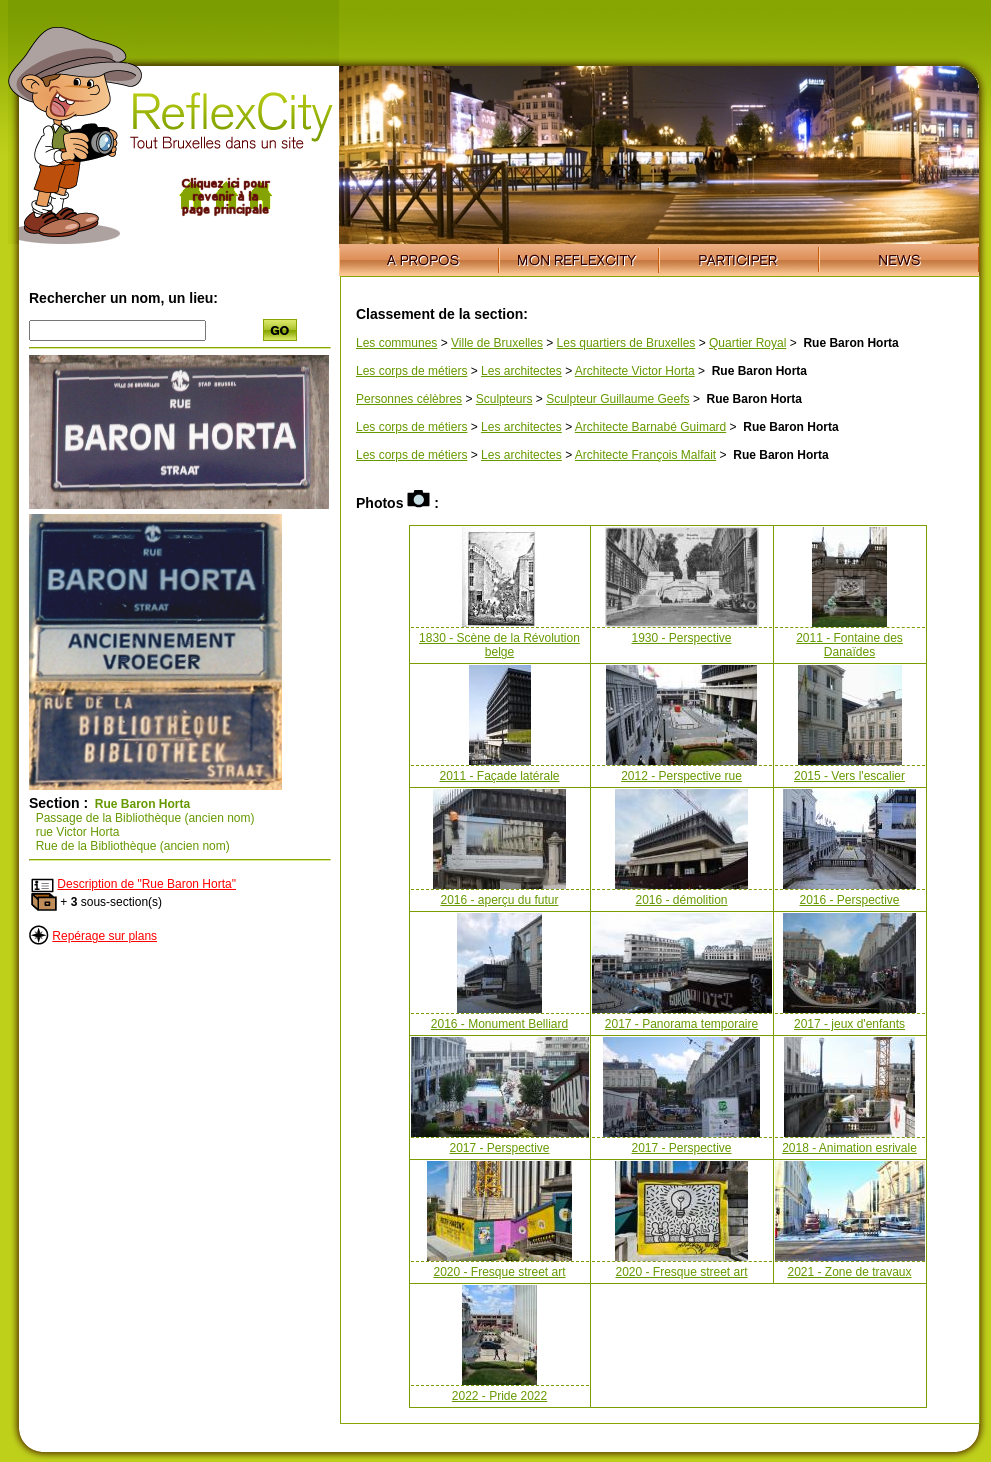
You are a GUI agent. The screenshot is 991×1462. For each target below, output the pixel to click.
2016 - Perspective (849, 900)
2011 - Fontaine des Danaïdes (849, 645)
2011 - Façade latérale (499, 776)
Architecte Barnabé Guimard (650, 427)
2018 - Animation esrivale (849, 1148)
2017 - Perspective (499, 1148)
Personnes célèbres (409, 399)
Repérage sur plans (104, 936)
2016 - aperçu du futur (499, 900)
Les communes (396, 343)
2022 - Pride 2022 (499, 1396)
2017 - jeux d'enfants (849, 1024)
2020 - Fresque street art (499, 1272)
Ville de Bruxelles (497, 343)
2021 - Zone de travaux (849, 1272)
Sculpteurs (504, 399)
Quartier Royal (747, 343)
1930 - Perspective (681, 638)
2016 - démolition (681, 900)
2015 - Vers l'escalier (849, 776)
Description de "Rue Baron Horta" (146, 884)
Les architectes (521, 371)
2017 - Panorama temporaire (681, 1024)
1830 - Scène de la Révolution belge (499, 645)
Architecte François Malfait (645, 455)
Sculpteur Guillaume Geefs (617, 399)
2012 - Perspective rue (681, 776)
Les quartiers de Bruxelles (626, 343)
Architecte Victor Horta (635, 371)
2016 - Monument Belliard (499, 1024)
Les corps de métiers (411, 371)
